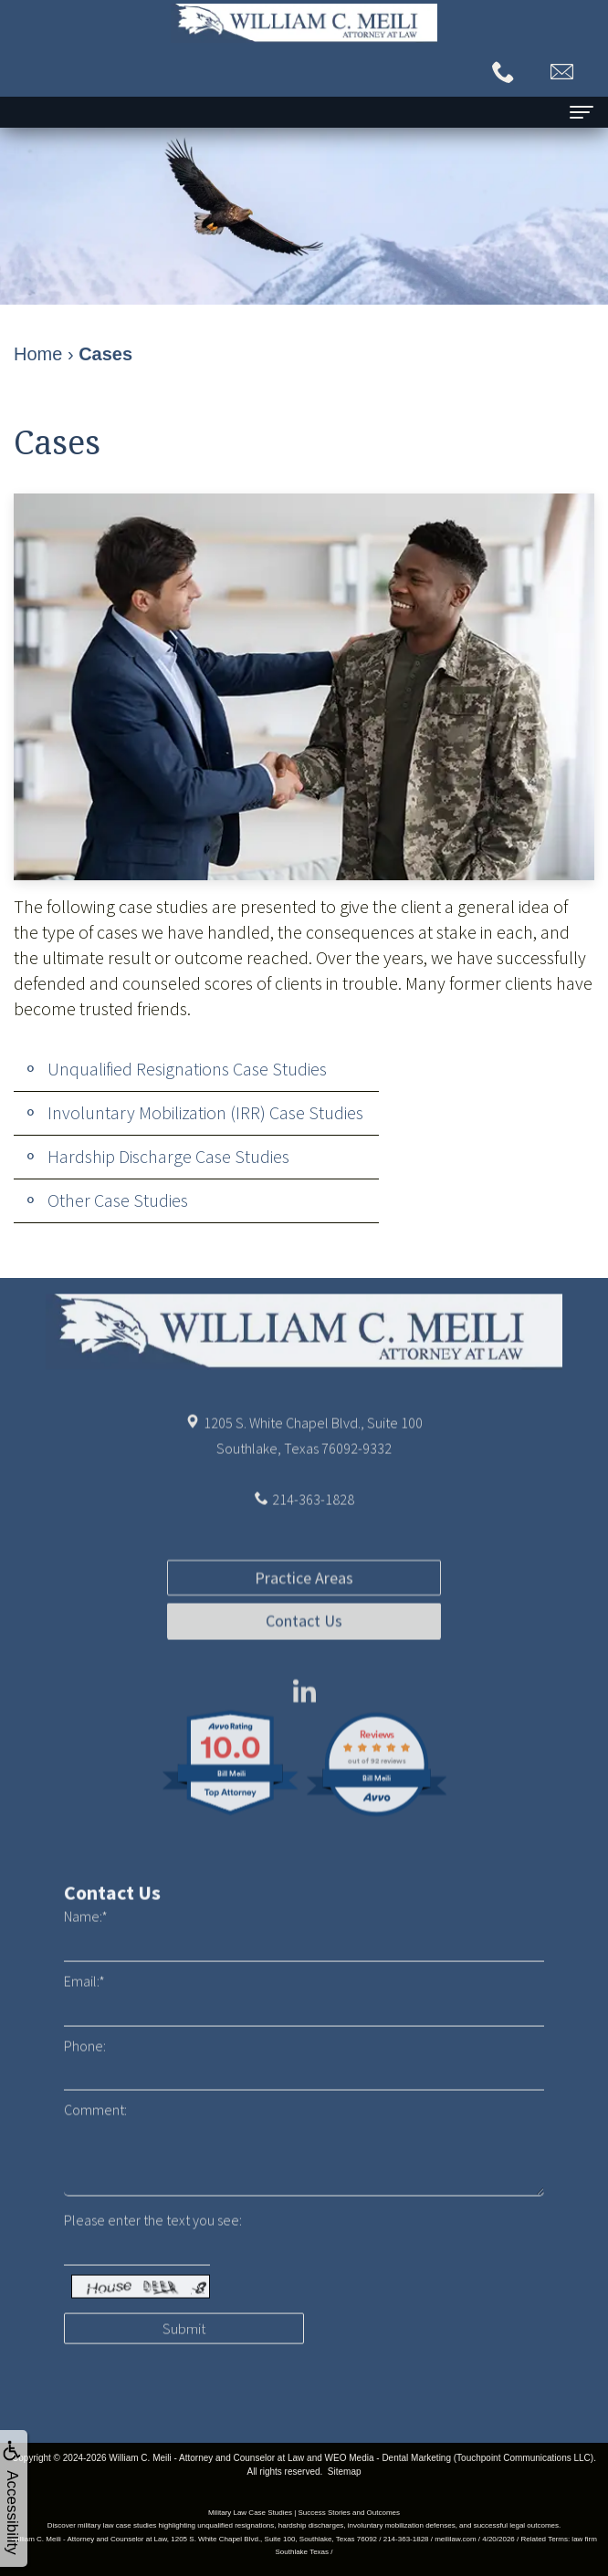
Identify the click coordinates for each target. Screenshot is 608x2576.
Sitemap (345, 2472)
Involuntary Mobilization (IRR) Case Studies (205, 1112)
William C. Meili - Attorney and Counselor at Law (206, 2458)
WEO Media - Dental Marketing (388, 2458)
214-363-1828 (313, 1533)
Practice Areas (304, 1646)
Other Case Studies (117, 1200)
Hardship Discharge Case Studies (168, 1156)
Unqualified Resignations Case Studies (187, 1068)
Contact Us (304, 1690)
